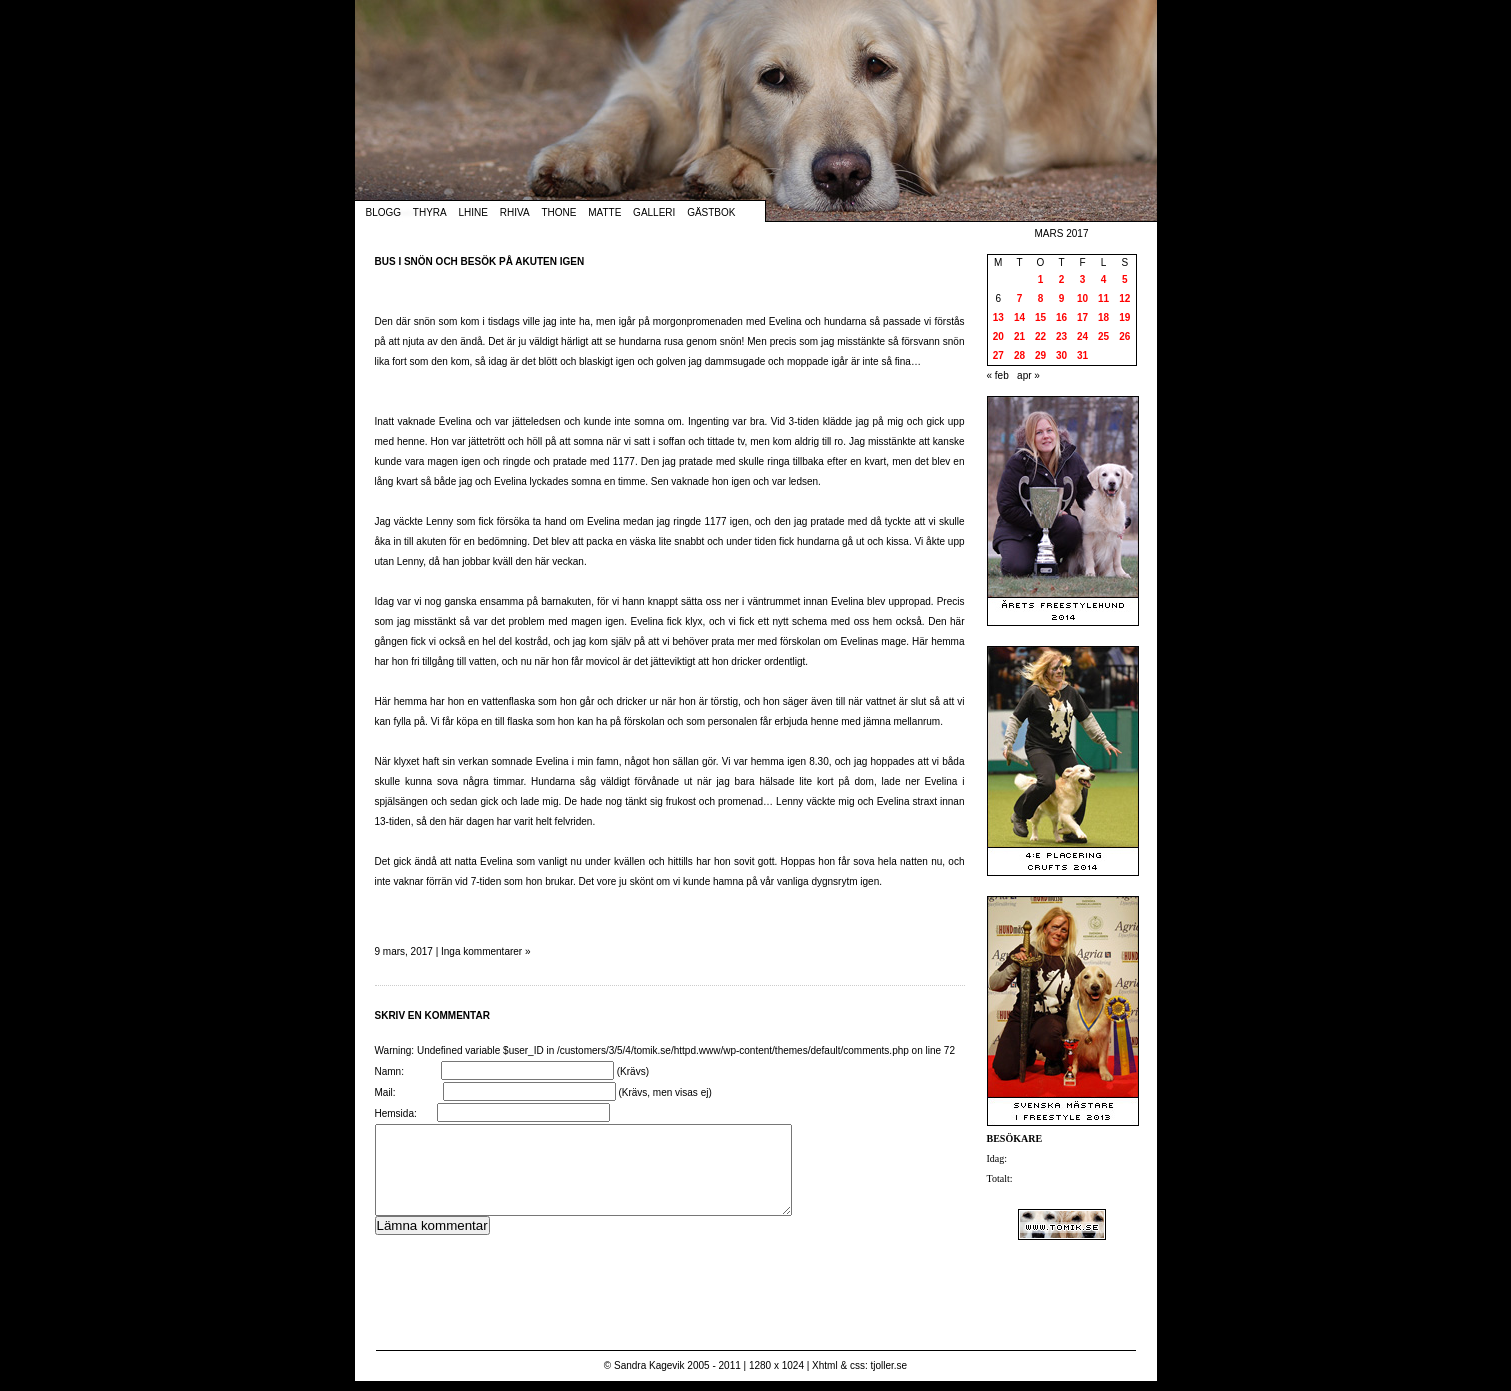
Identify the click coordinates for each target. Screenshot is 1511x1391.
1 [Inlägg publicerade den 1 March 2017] (1041, 279)
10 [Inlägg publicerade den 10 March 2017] (1082, 298)
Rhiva (515, 212)
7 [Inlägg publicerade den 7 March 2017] (1020, 298)
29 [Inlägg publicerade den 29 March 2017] (1040, 355)
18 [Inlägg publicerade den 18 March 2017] (1103, 317)
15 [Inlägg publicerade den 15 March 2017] (1040, 317)
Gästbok (711, 212)
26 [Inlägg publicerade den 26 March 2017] (1124, 336)
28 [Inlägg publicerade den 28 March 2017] (1019, 355)
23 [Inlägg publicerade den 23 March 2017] (1061, 336)
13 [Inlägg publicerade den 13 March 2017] (998, 317)
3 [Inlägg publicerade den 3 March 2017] (1083, 279)
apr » (1028, 375)
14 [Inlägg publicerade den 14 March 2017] (1019, 317)
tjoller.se (888, 1365)
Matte (604, 212)
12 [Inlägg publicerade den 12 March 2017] (1124, 298)
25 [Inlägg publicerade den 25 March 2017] (1103, 336)
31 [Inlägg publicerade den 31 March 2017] (1082, 355)
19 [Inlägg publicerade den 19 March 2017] (1124, 317)
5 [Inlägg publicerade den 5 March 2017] (1125, 279)
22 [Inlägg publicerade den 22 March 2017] (1040, 336)
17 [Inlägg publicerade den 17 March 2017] (1082, 317)
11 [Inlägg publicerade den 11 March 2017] (1103, 298)
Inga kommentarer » (486, 951)
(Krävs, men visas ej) (664, 1092)
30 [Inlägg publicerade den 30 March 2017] (1061, 355)
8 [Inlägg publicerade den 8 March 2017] (1041, 298)
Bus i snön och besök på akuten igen (480, 261)
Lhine (473, 212)
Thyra (430, 212)
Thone (558, 212)
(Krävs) (633, 1071)
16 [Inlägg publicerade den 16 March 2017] (1061, 317)
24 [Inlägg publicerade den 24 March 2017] (1082, 336)
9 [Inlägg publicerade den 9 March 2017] (1062, 298)
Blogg (384, 212)
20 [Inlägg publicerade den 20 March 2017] (998, 336)
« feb (998, 375)
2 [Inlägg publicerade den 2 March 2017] (1062, 279)
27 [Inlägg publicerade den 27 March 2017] (998, 355)
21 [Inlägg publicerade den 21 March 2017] (1019, 336)
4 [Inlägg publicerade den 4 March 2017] (1104, 279)
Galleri (654, 212)
